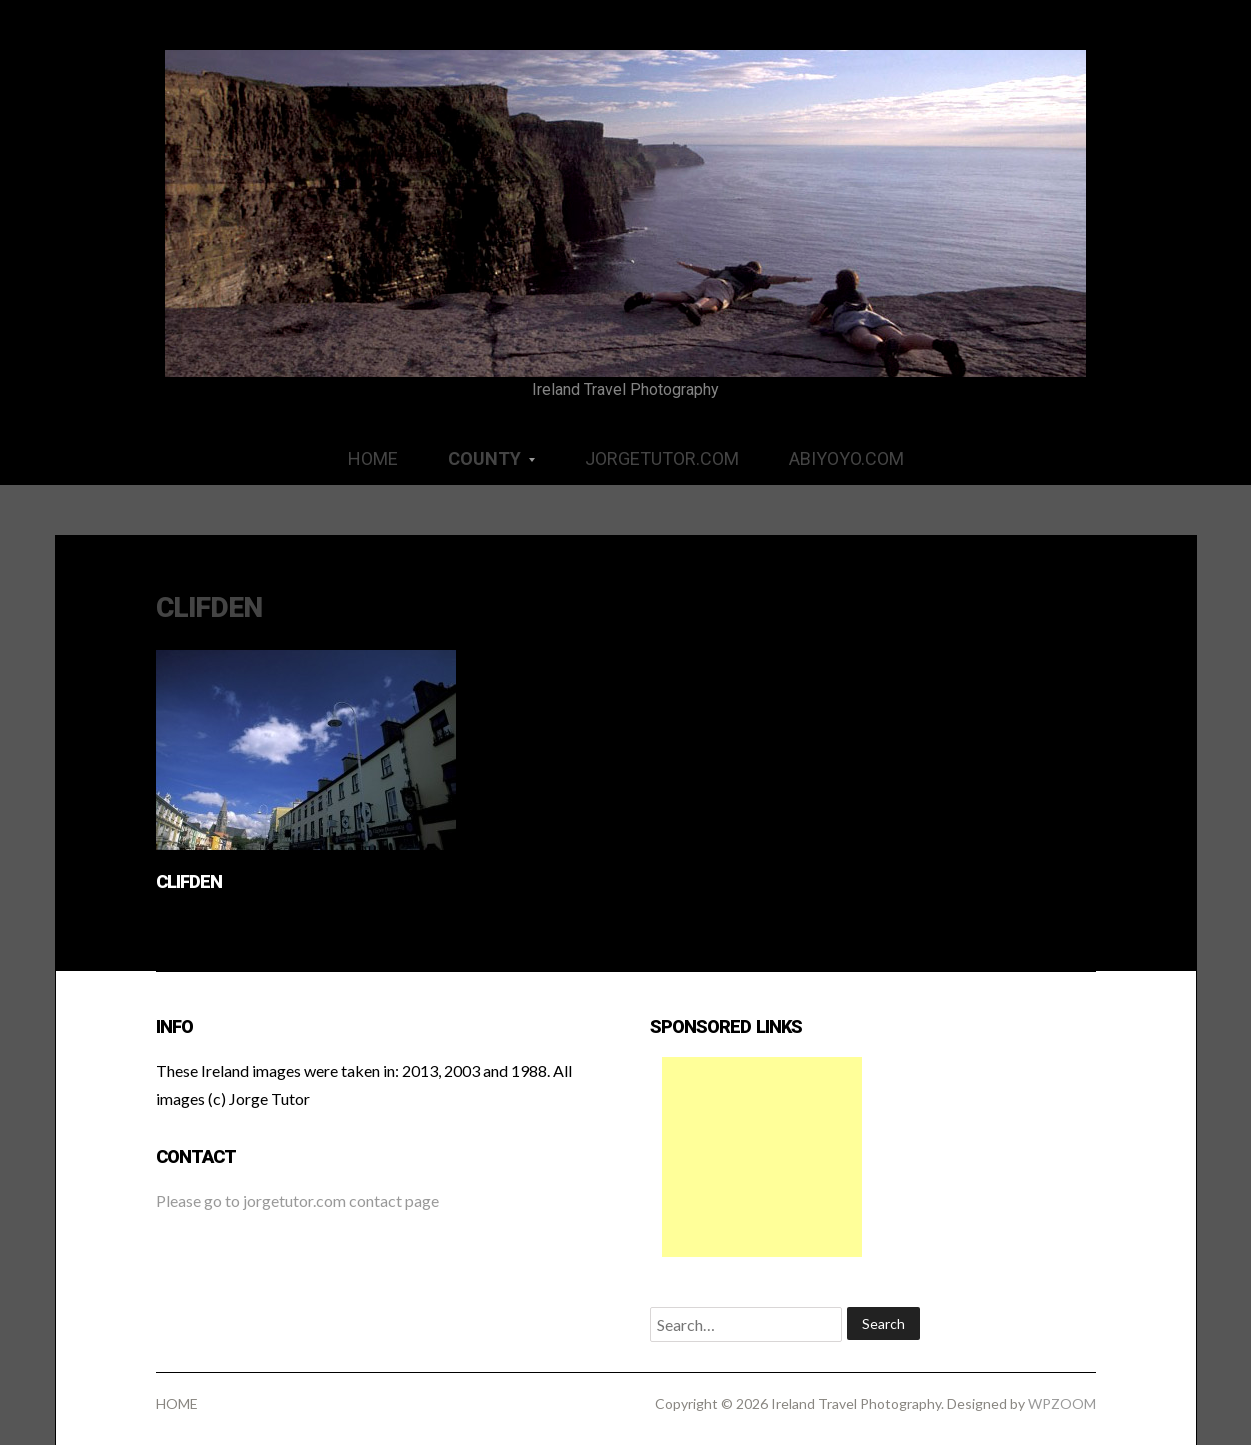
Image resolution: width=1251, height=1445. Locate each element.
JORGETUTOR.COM (662, 458)
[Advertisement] (762, 1157)
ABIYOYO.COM (846, 458)
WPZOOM (1062, 1403)
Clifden (189, 881)
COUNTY (479, 465)
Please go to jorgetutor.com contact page (297, 1200)
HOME (373, 458)
